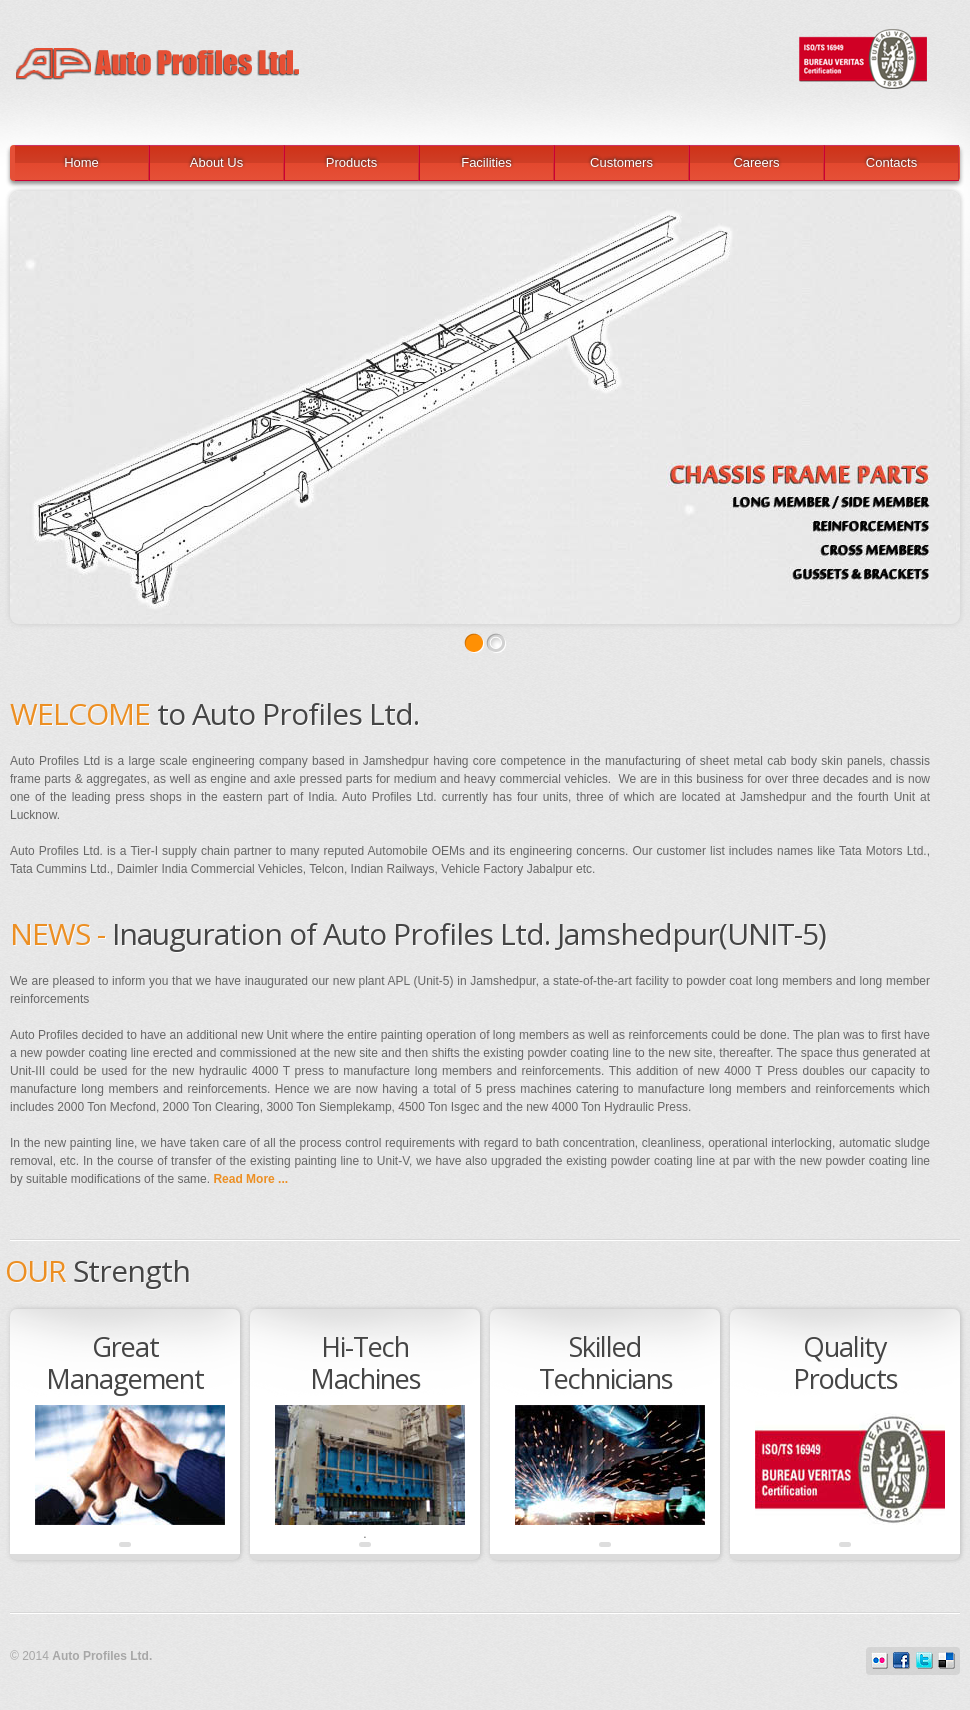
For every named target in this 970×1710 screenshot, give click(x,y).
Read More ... (250, 1179)
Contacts (891, 162)
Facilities (486, 162)
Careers (756, 162)
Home (81, 162)
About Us (216, 162)
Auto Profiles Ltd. (475, 44)
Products (351, 162)
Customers (621, 162)
